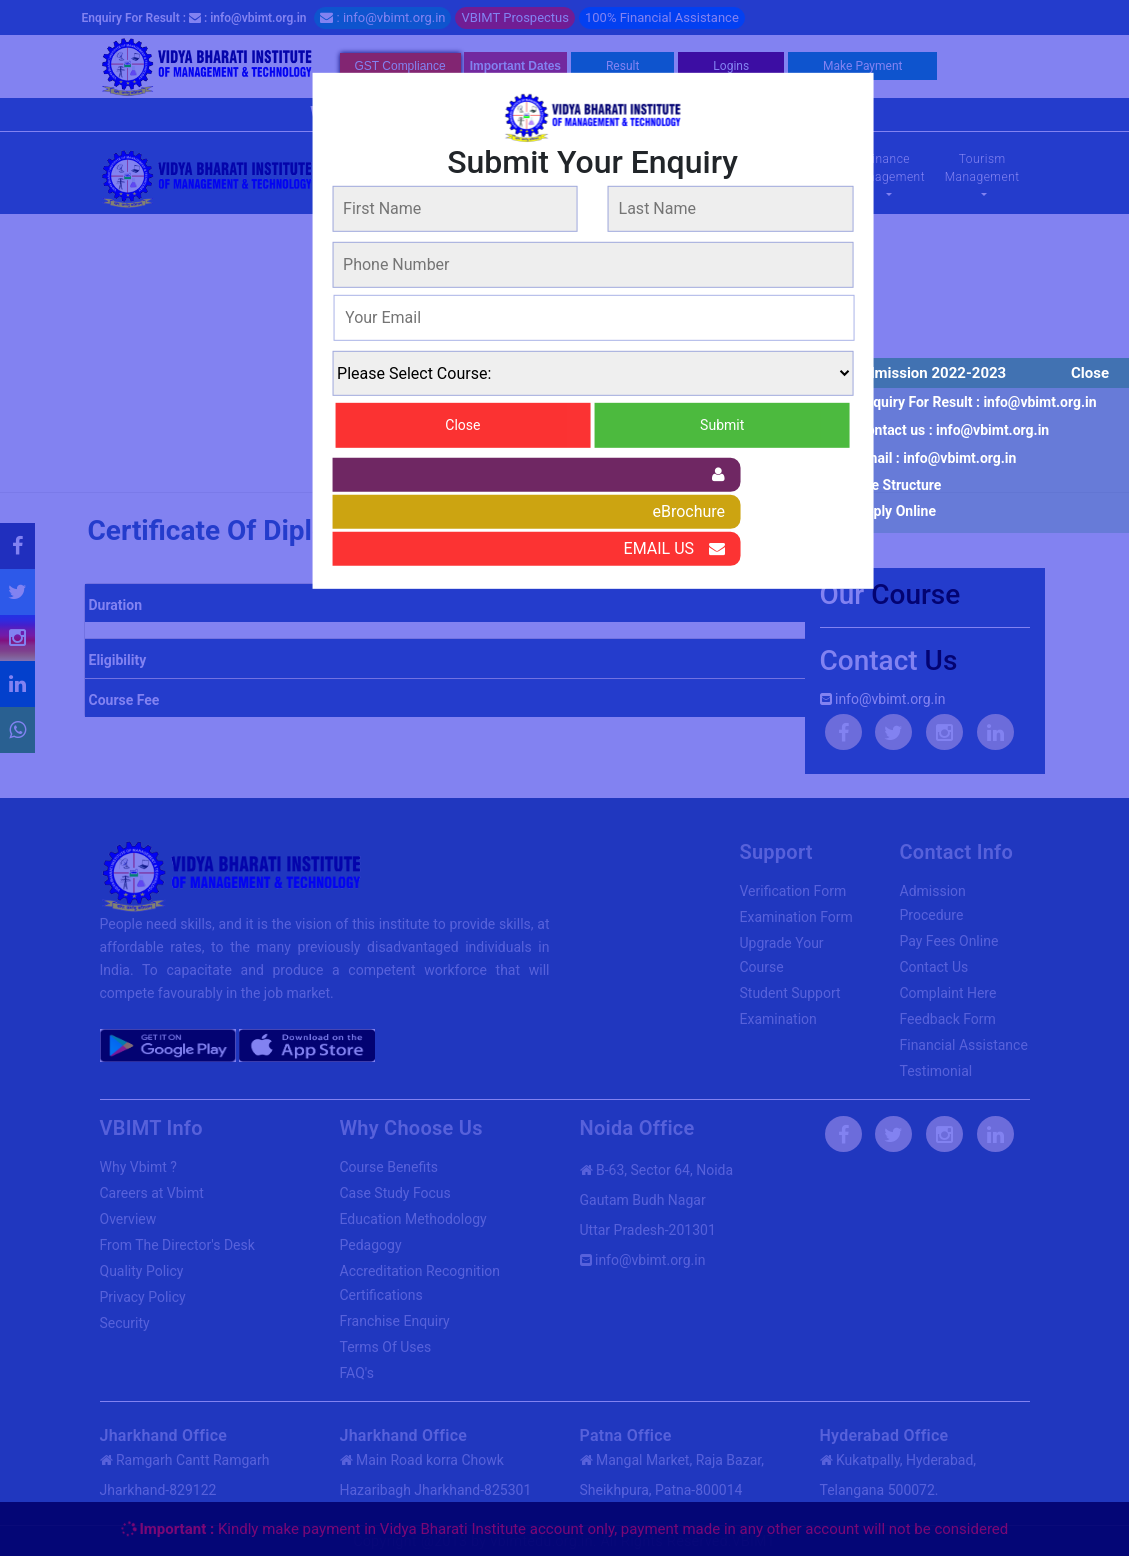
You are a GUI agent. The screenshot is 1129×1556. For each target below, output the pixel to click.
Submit (722, 425)
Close (1090, 373)
